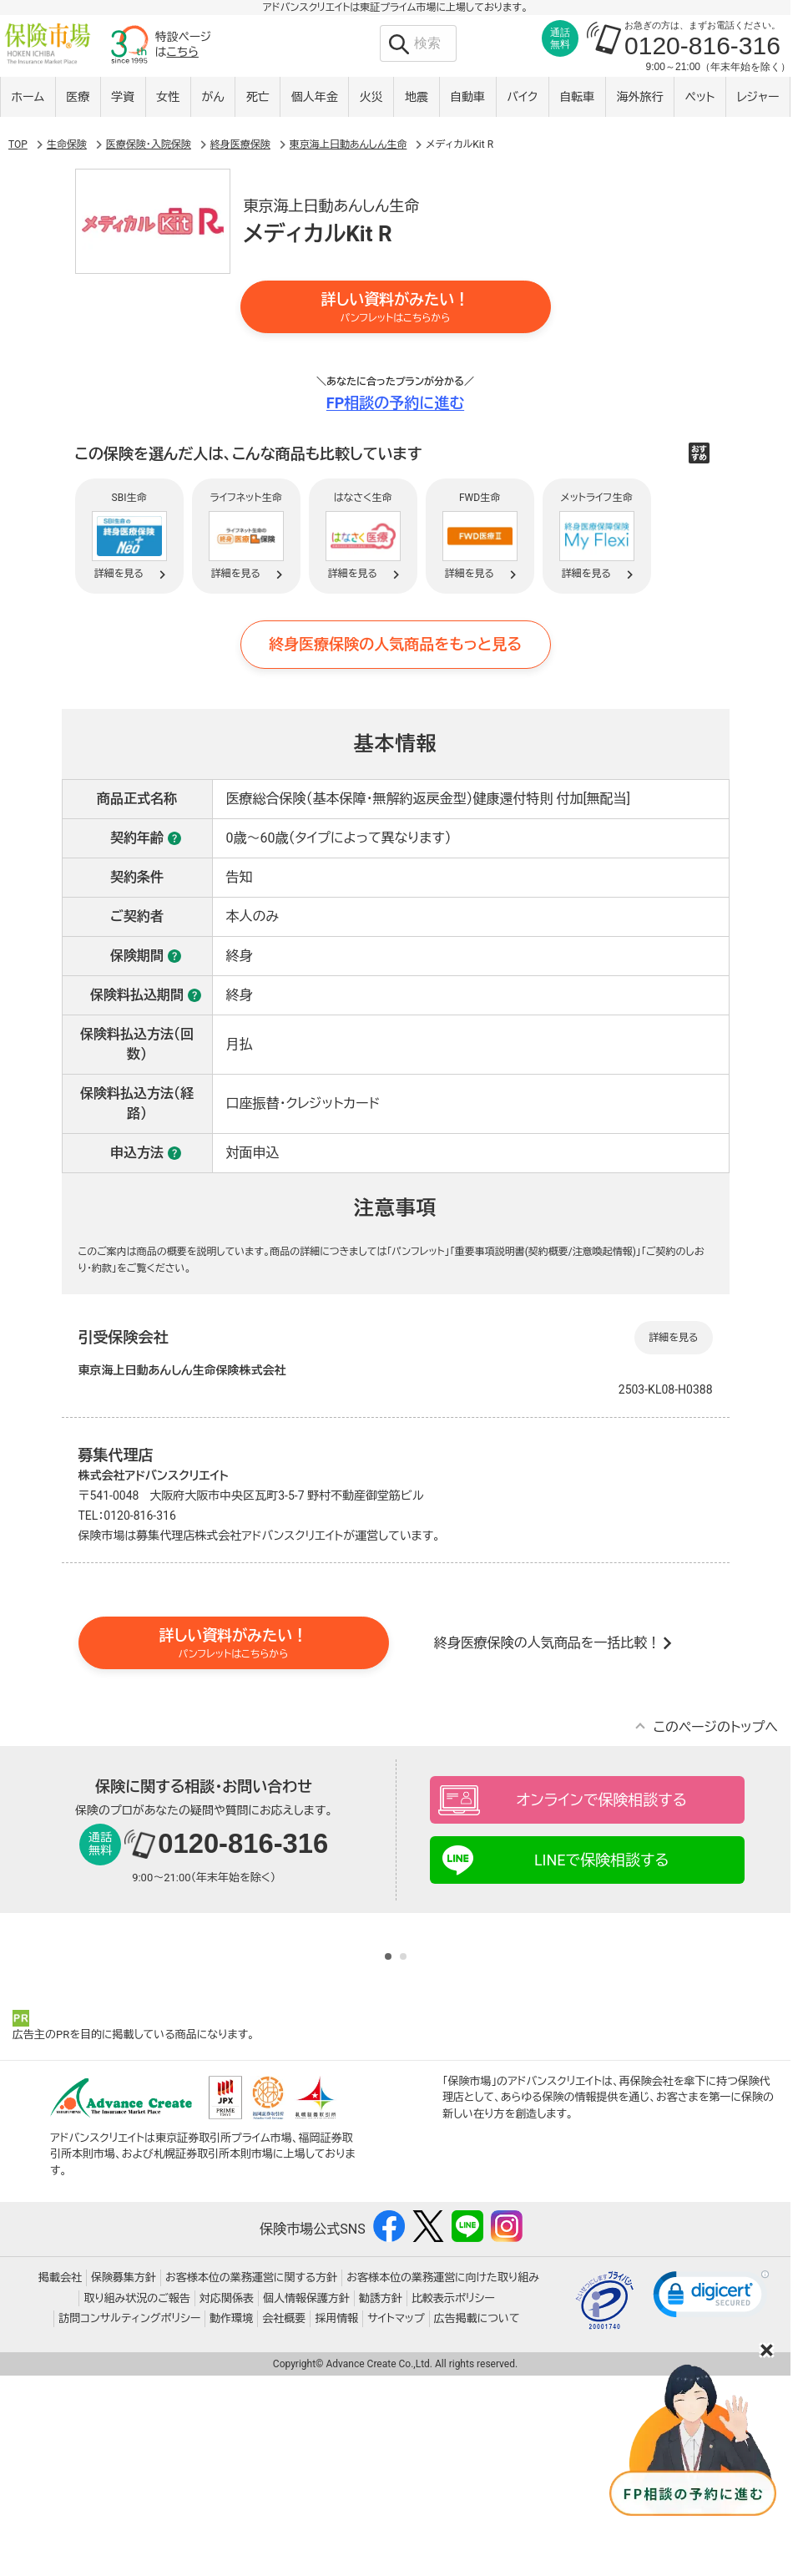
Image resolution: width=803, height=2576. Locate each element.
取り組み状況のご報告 (136, 2495)
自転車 (576, 97)
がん (212, 97)
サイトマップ (395, 2516)
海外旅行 (639, 97)
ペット (700, 97)
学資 (122, 97)
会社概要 (284, 2516)
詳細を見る (673, 1403)
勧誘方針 (380, 2495)
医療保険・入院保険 (148, 210)
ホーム (28, 97)
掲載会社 (60, 2475)
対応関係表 (226, 2495)
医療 (77, 97)
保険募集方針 (123, 2475)
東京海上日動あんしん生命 (348, 210)
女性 (167, 97)
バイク (522, 97)
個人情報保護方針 (306, 2495)
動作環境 (231, 2516)
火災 (371, 97)
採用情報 (336, 2516)
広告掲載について (477, 2516)
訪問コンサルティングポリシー (129, 2516)
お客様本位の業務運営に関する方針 (251, 2475)
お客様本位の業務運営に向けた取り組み (442, 2475)
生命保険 (67, 210)
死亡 (258, 97)
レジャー (758, 97)
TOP (18, 210)
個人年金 (314, 97)
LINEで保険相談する (601, 1926)
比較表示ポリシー (453, 2495)
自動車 (467, 97)
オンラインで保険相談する (602, 1866)
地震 (416, 97)
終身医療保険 (240, 210)
